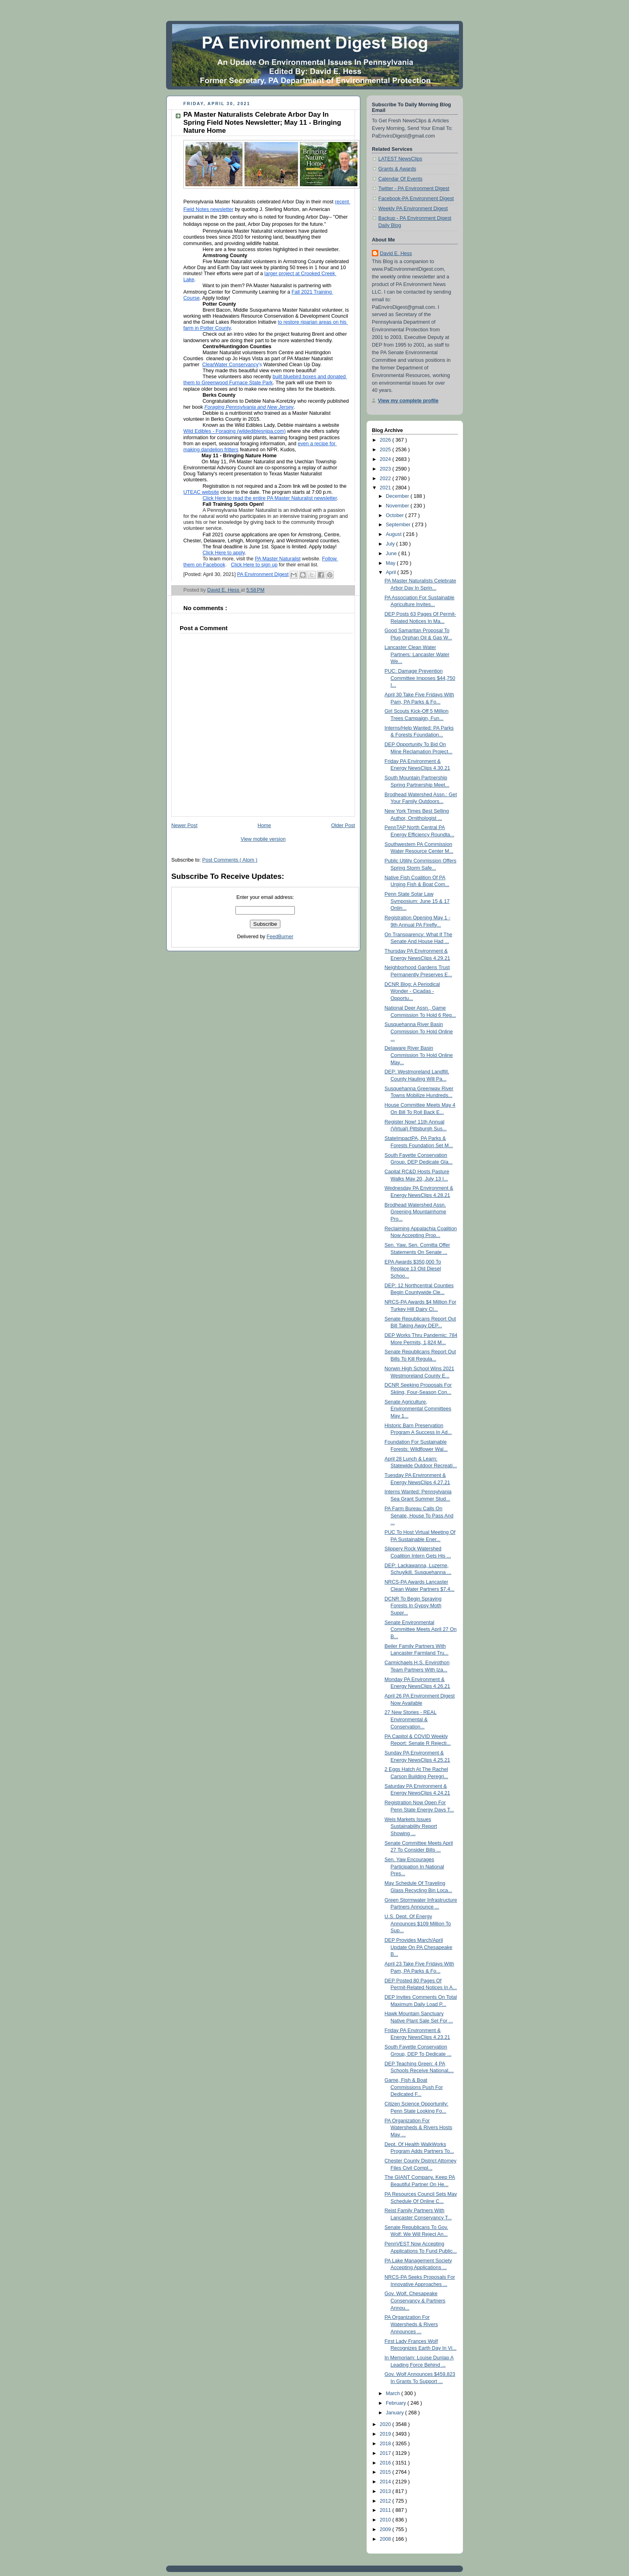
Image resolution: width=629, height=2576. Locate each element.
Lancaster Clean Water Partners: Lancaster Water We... (417, 654)
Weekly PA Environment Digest (413, 208)
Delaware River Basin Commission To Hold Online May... (419, 1055)
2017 (386, 2453)
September (399, 524)
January (395, 2413)
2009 (386, 2529)
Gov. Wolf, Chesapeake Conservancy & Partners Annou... (415, 2300)
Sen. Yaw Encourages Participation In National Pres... (414, 1866)
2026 (386, 440)
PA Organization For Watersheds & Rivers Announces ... (411, 2324)
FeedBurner (280, 936)
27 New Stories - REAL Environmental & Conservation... (411, 1719)
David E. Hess (396, 253)
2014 (386, 2482)
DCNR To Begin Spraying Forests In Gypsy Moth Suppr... (413, 1606)
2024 (386, 459)
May (391, 563)
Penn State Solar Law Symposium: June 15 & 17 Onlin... (417, 901)
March (394, 2393)
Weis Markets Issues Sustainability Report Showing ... (411, 1826)
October (395, 515)
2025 (386, 449)
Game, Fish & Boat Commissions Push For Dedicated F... (414, 2087)
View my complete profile (408, 401)
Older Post (343, 825)
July (391, 544)
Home (264, 825)
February (397, 2403)
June (392, 553)
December (398, 496)
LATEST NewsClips (400, 159)
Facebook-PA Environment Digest (416, 198)
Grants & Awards (397, 169)
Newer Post (184, 825)
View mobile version (263, 839)
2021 (386, 488)
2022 (386, 478)
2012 (386, 2501)
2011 (386, 2510)
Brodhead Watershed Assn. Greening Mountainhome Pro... (415, 1212)
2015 (386, 2472)
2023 (386, 469)
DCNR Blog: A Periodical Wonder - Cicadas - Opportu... (412, 991)
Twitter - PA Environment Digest (413, 188)
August (394, 534)
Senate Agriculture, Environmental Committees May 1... (418, 1409)
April (392, 572)
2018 (386, 2443)
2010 (386, 2520)
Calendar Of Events (400, 179)
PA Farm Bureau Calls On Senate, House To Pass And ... (419, 1515)
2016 (386, 2463)
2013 (386, 2491)
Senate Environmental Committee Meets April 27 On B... (421, 1629)
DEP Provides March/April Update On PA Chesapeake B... (418, 1947)
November (398, 506)
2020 (386, 2424)
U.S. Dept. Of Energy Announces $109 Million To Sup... (418, 1923)
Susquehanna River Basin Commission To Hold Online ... (419, 1031)
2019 (386, 2434)
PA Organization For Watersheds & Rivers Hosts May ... (418, 2128)
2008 (386, 2539)
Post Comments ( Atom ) (229, 860)
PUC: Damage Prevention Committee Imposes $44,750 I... (420, 678)
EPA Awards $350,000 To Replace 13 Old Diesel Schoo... (413, 1269)
